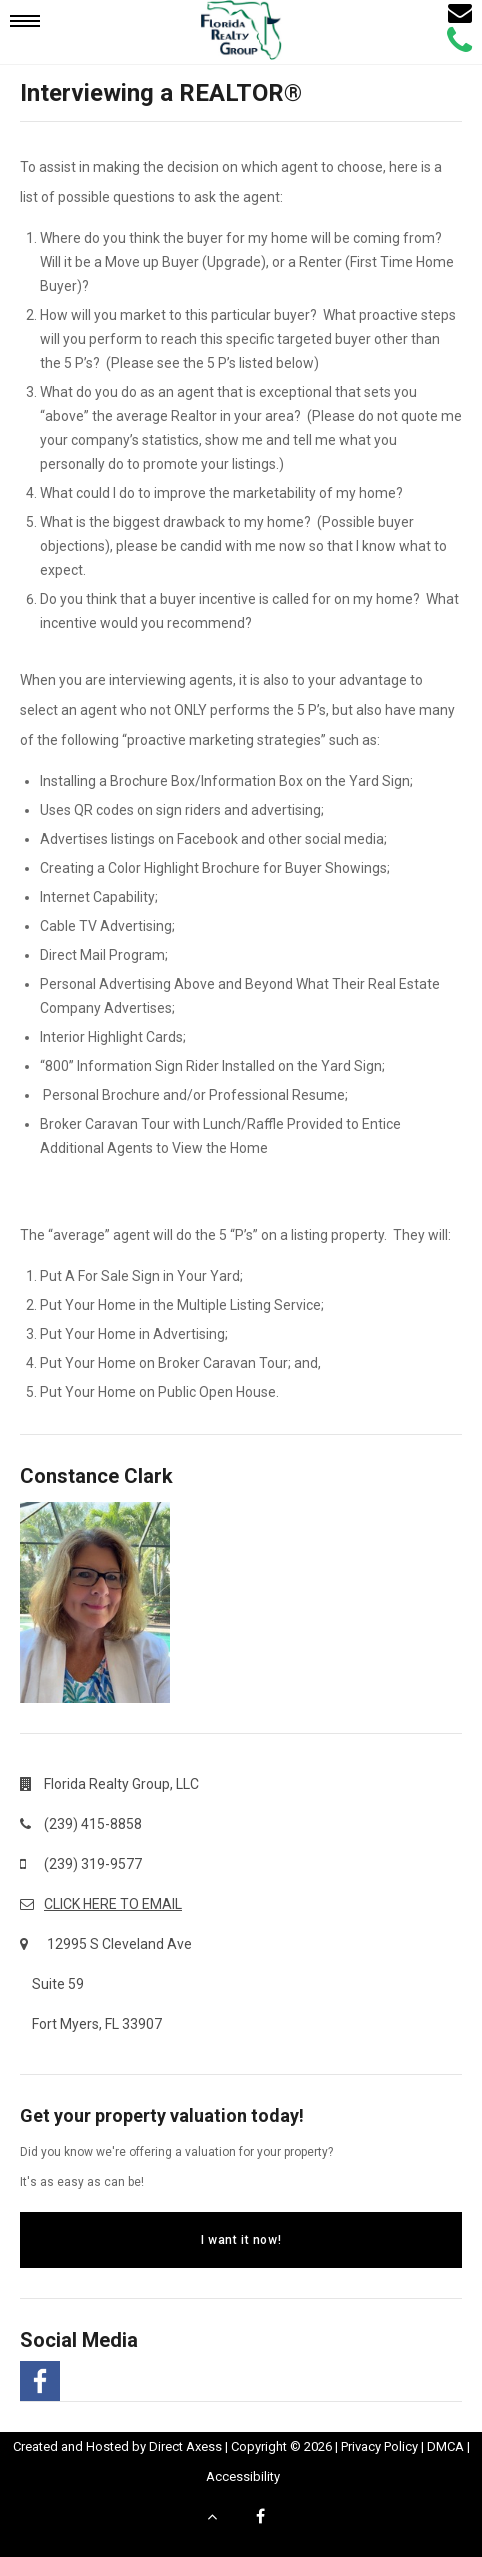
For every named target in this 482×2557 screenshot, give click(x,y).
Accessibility (243, 2476)
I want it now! (241, 2240)
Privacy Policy (379, 2446)
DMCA (445, 2446)
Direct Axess (185, 2446)
